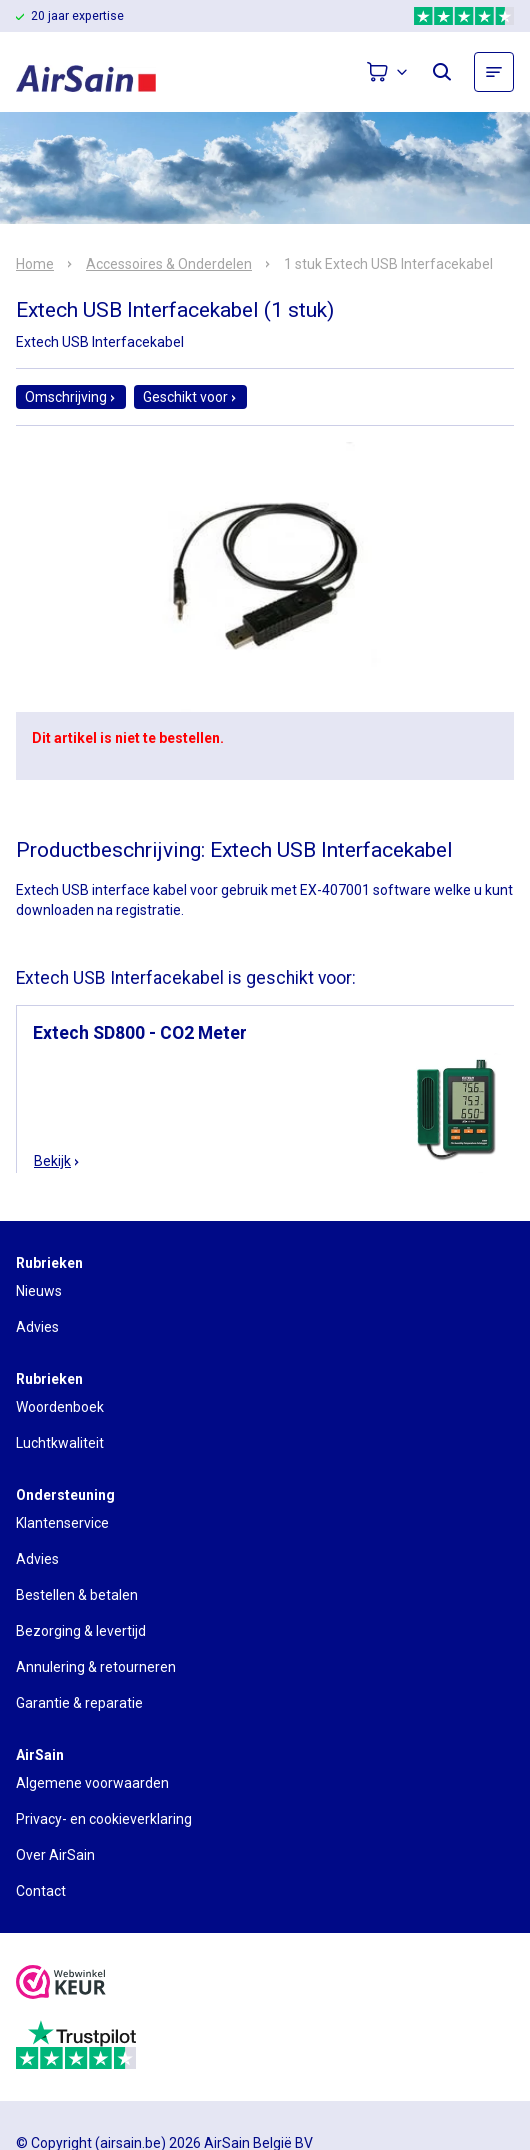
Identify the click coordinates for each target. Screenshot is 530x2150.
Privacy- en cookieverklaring (104, 1819)
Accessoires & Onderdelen (169, 264)
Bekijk (57, 1161)
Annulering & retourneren (96, 1667)
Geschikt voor (190, 397)
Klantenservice (62, 1523)
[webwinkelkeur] (61, 1984)
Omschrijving (71, 397)
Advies (37, 1327)
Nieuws (39, 1291)
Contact (41, 1891)
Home (35, 264)
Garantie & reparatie (79, 1703)
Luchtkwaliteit (60, 1443)
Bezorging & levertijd (81, 1631)
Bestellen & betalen (77, 1595)
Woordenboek (60, 1407)
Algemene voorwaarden (92, 1783)
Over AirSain (55, 1855)
